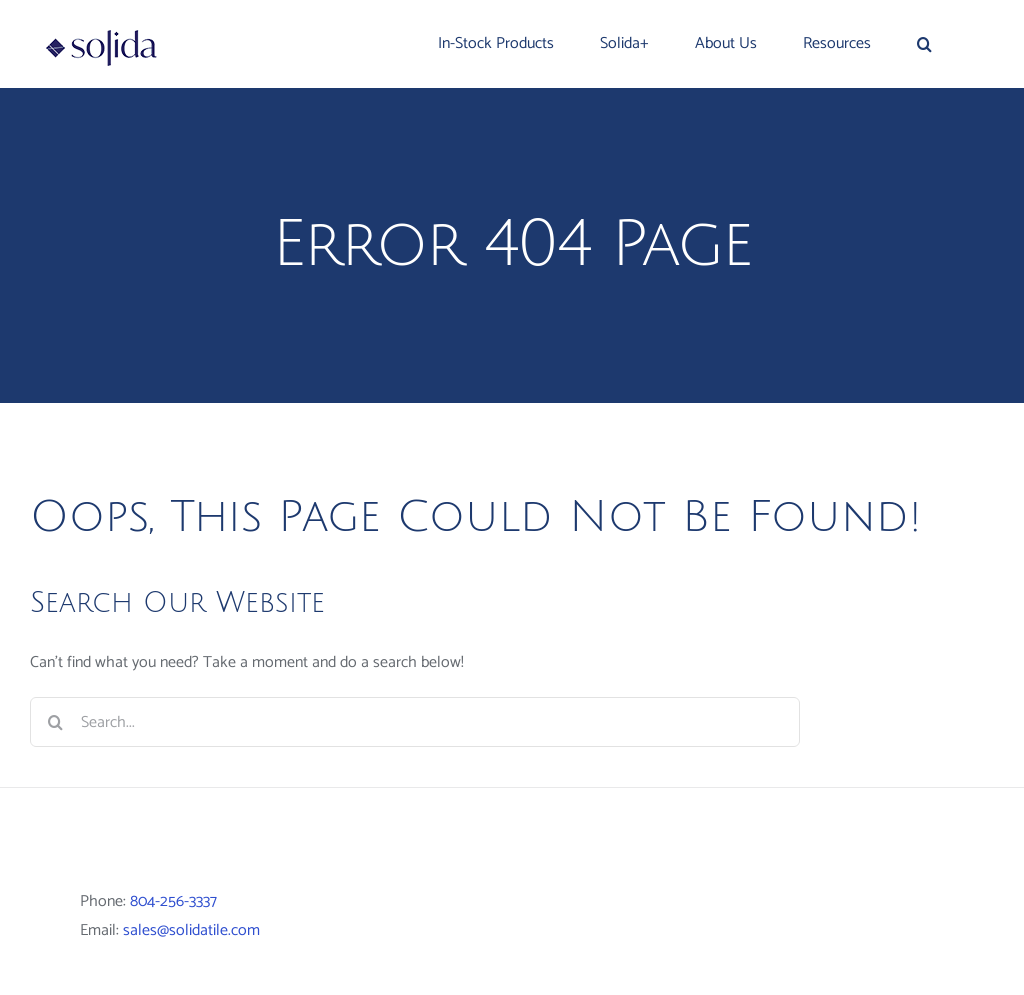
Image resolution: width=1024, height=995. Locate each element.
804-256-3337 (173, 901)
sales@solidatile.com (191, 930)
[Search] (55, 722)
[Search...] (415, 722)
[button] (924, 44)
